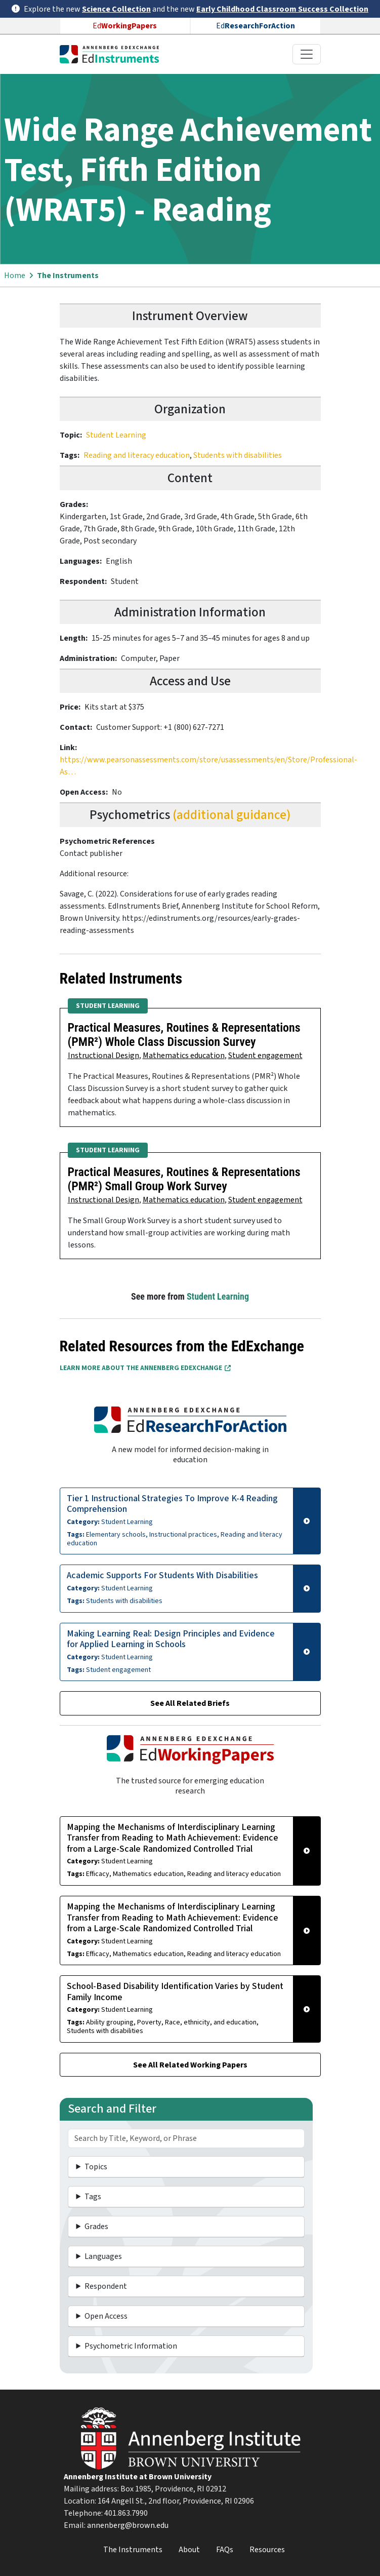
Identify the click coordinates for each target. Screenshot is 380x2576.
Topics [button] (96, 2166)
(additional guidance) (232, 815)
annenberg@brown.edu (127, 2525)
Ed (125, 25)
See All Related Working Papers (190, 2065)
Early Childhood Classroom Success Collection (282, 9)
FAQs (224, 2549)
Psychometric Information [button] (131, 2346)
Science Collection (116, 9)
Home (14, 275)
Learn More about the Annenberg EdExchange (145, 1368)
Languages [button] (103, 2256)
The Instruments (68, 275)
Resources (267, 2549)
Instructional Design (103, 1055)
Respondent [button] (106, 2286)
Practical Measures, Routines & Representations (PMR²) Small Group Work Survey (184, 1179)
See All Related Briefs (190, 1703)
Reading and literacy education (136, 455)
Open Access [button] (106, 2316)
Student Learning (116, 435)
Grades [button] (96, 2226)
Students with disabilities (237, 455)
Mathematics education (184, 1055)
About (189, 2549)
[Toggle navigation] (306, 54)
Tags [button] (93, 2196)
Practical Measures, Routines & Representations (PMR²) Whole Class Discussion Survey (184, 1035)
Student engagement (265, 1055)
